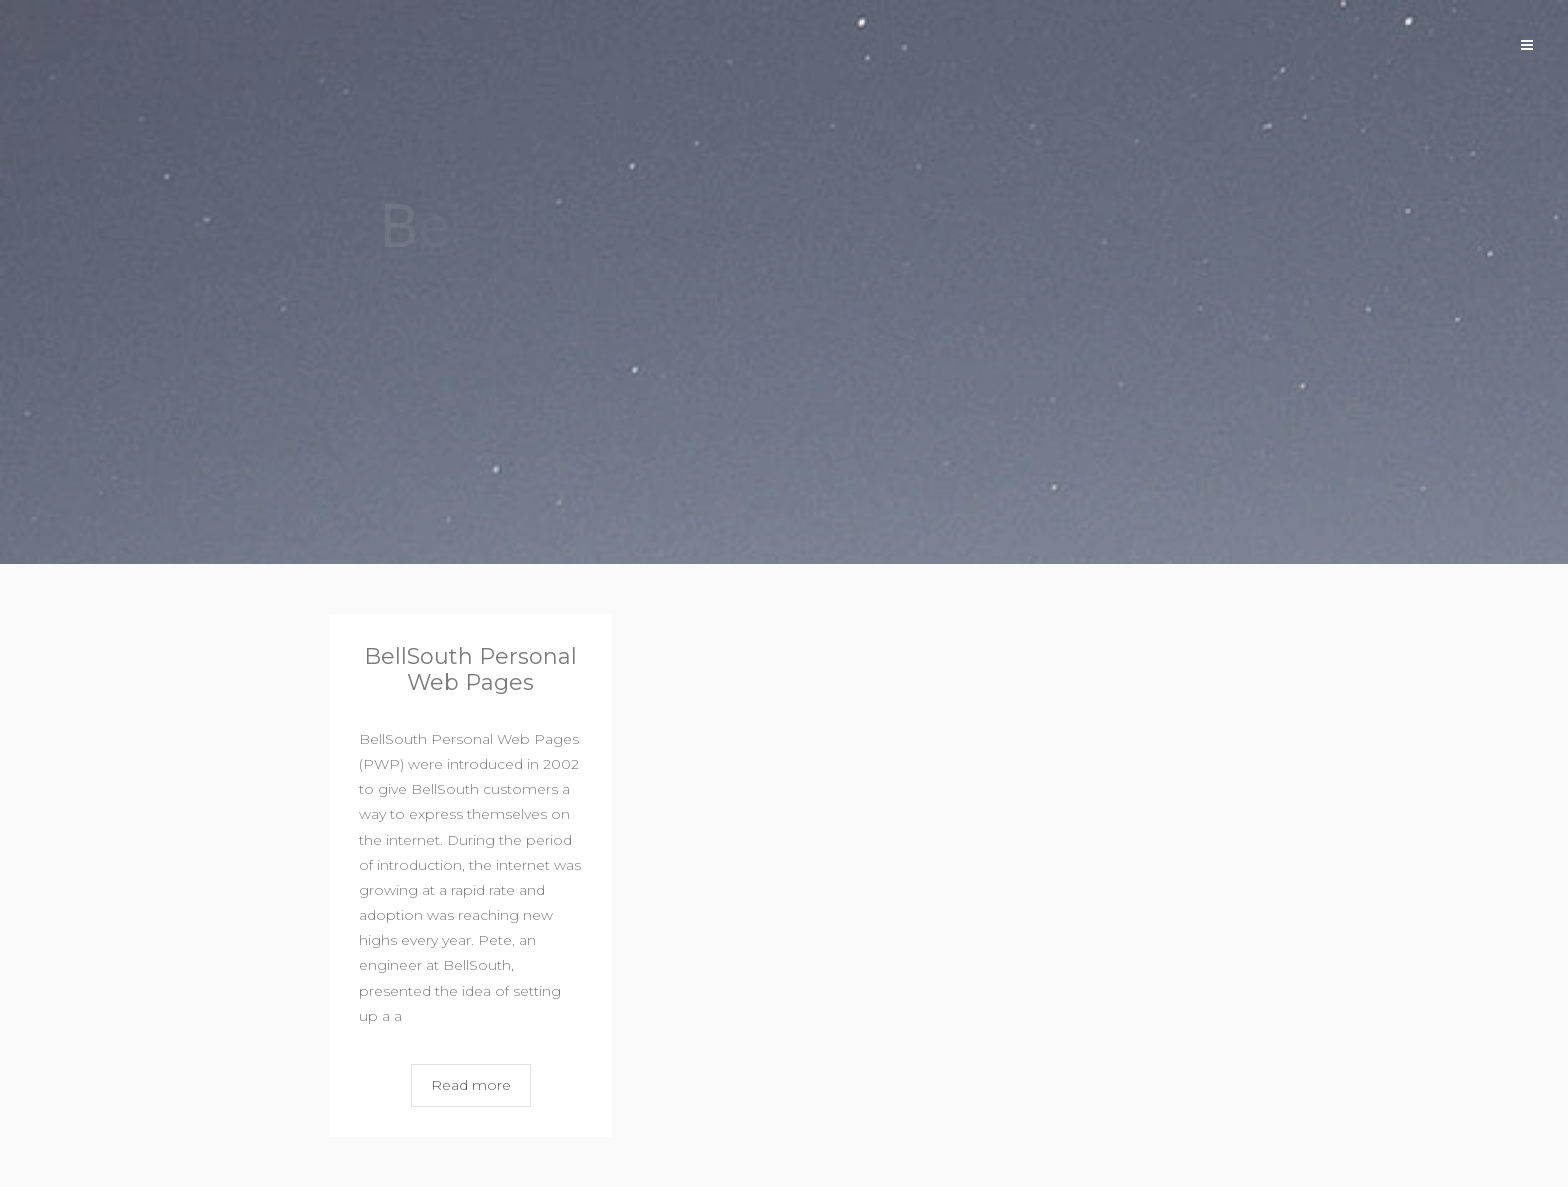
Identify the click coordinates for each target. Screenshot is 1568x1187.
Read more (471, 1085)
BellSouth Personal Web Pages (470, 669)
